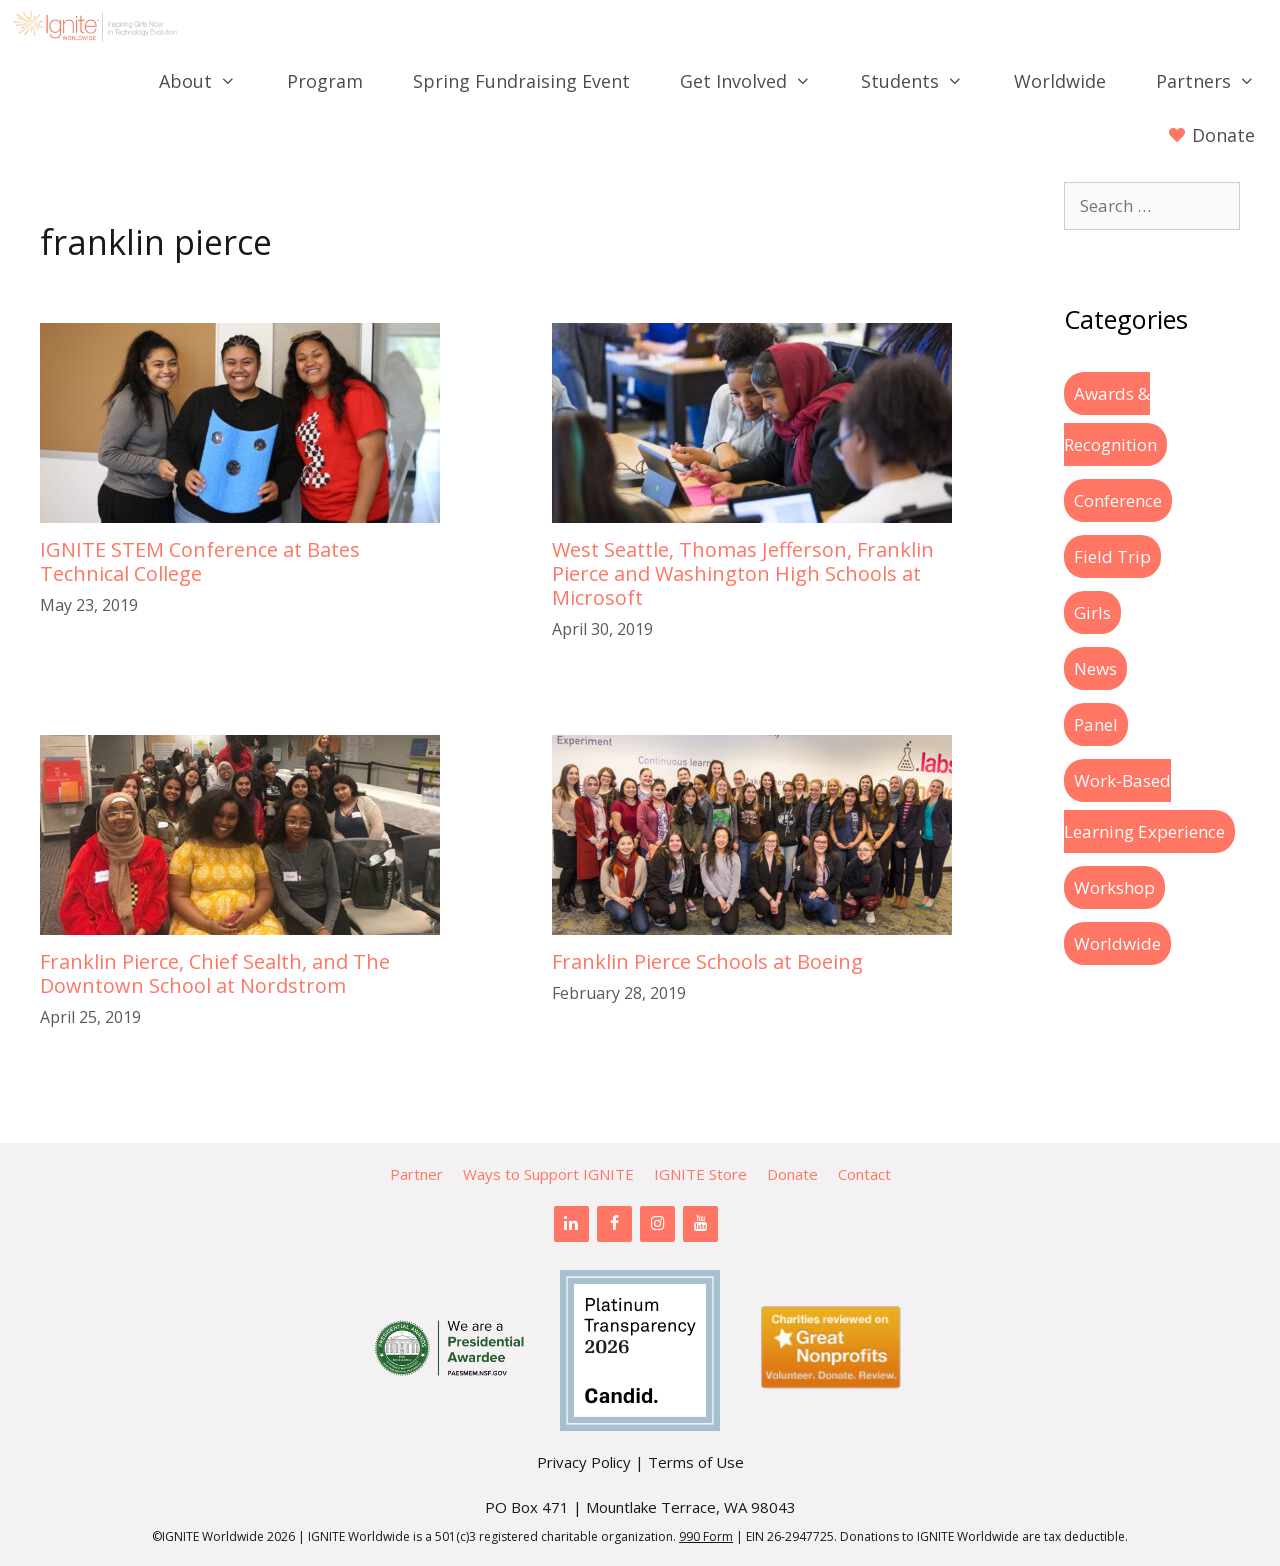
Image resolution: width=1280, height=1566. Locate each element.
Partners (1218, 81)
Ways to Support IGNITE (548, 1174)
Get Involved (758, 81)
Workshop (1114, 887)
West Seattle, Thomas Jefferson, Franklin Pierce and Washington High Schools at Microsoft (743, 573)
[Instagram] (657, 1224)
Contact (864, 1174)
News (1095, 668)
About (210, 81)
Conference (1118, 500)
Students (924, 81)
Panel (1096, 724)
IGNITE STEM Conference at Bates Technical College (200, 561)
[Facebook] (614, 1224)
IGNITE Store (700, 1174)
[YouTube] (700, 1224)
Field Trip (1112, 556)
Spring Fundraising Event (521, 81)
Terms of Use (696, 1462)
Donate (792, 1174)
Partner (416, 1174)
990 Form (706, 1536)
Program (325, 81)
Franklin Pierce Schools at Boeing (707, 961)
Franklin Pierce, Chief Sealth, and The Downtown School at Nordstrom (215, 973)
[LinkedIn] (571, 1224)
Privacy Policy (584, 1462)
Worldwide (1060, 81)
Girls (1092, 612)
